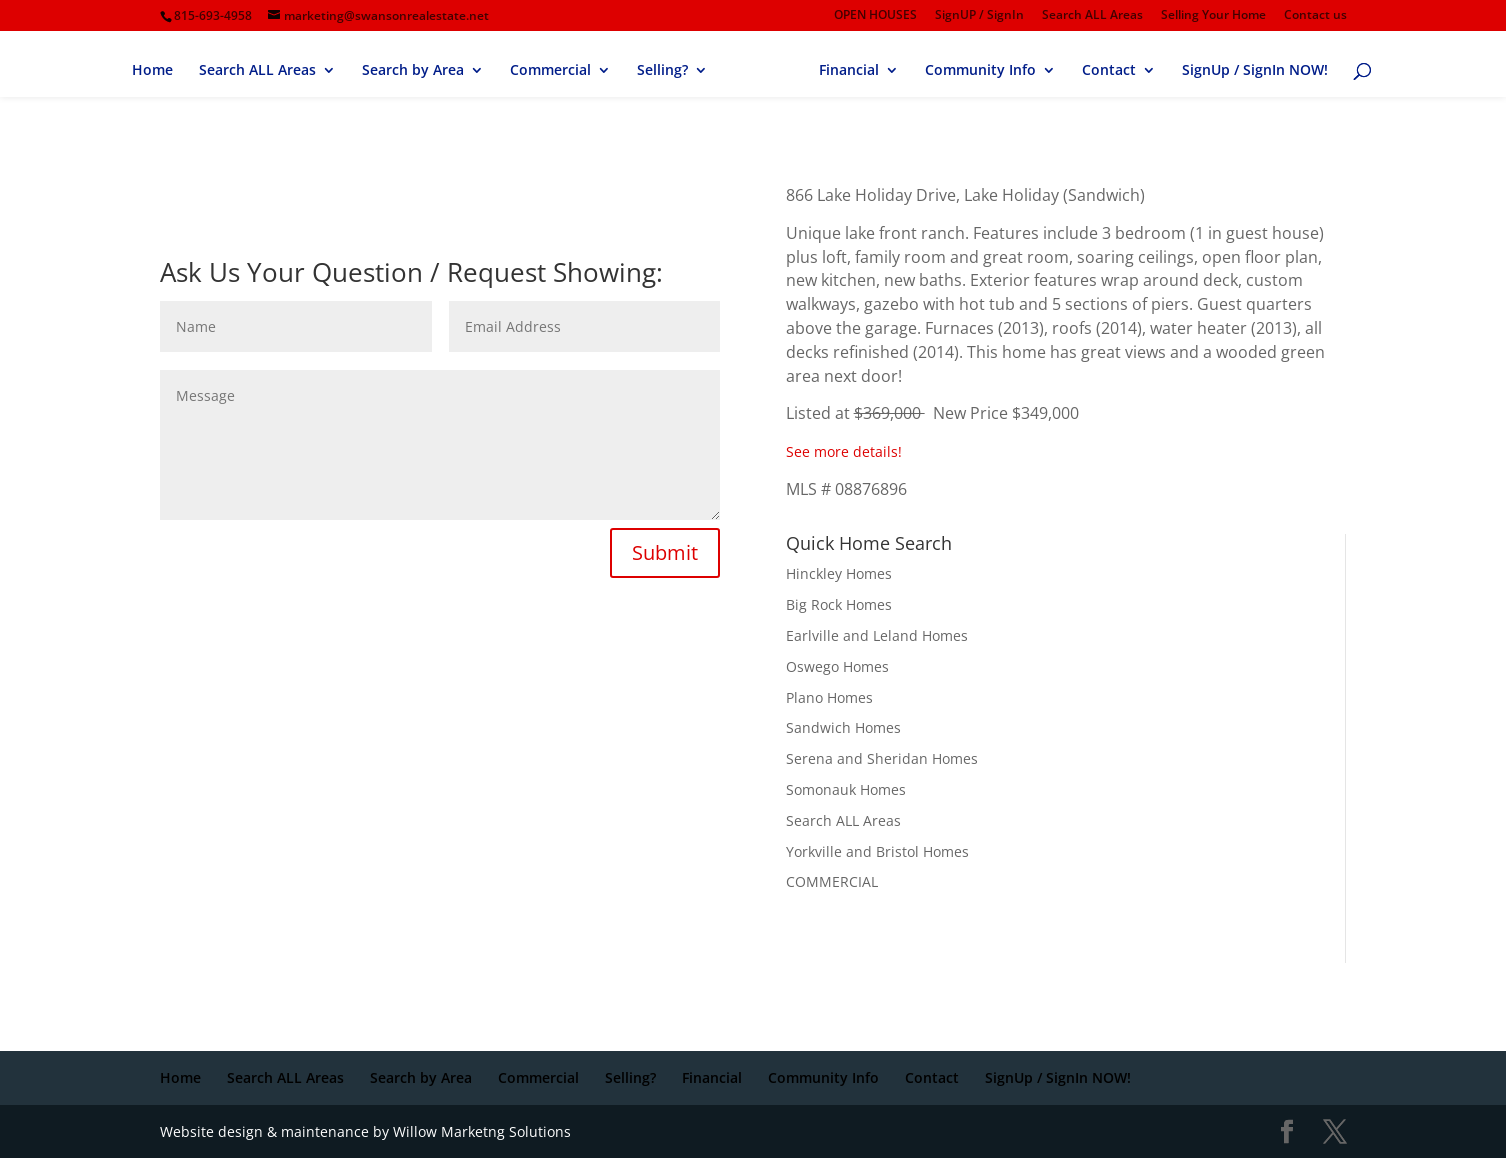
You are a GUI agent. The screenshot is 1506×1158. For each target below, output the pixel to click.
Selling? (662, 71)
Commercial (550, 71)
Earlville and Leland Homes (877, 635)
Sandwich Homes (843, 727)
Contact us (1315, 16)
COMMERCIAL (832, 881)
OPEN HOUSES (875, 16)
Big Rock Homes (839, 604)
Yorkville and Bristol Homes (877, 851)
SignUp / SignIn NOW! (1255, 71)
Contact (1109, 71)
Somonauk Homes (846, 789)
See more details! (844, 451)
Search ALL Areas (1092, 16)
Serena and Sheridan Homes (882, 758)
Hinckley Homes (839, 573)
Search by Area (413, 71)
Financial (849, 71)
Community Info (980, 71)
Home (152, 71)
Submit (665, 552)
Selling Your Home (1213, 16)
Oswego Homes (837, 666)
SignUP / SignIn (979, 16)
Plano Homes (829, 697)
